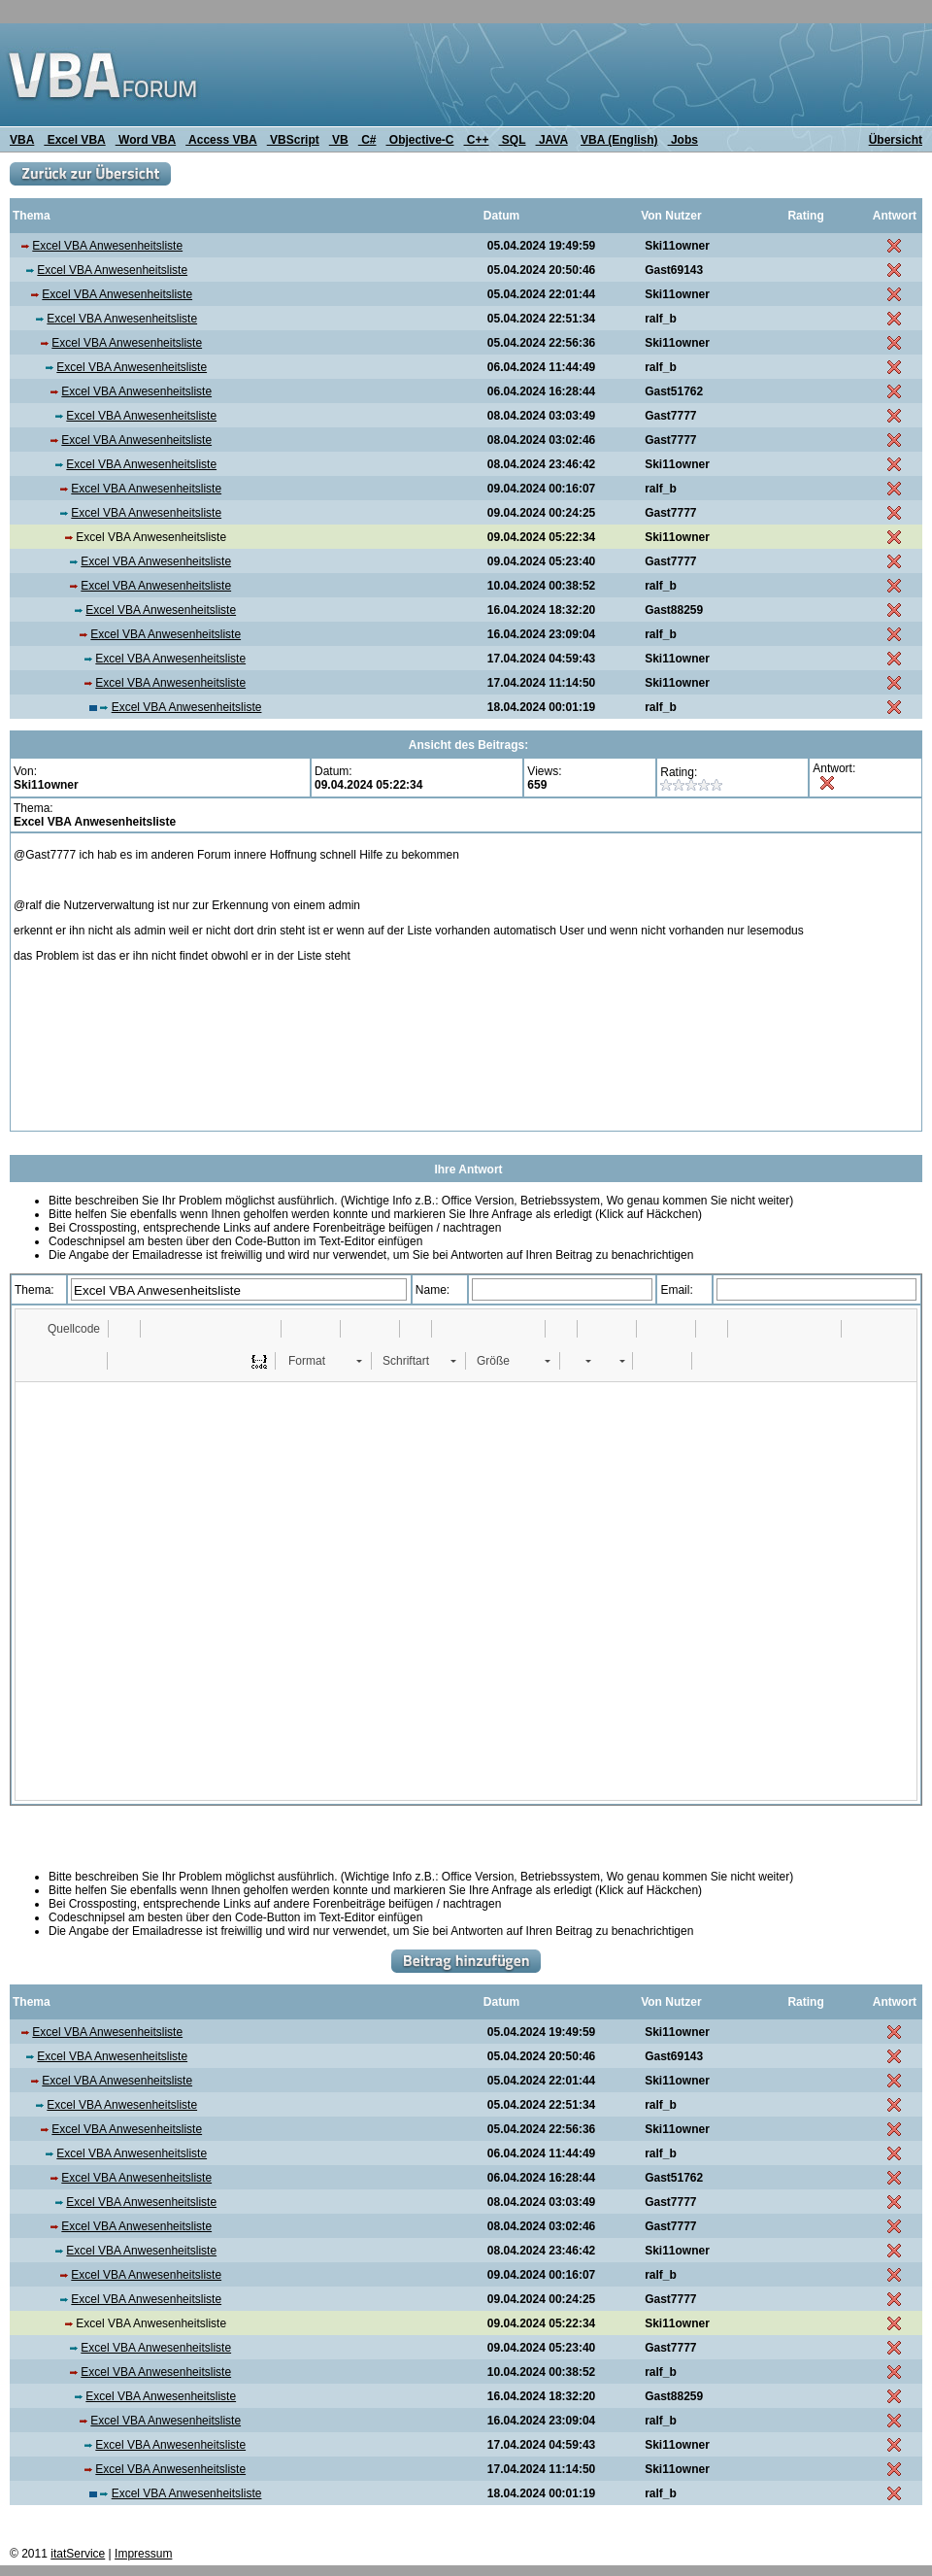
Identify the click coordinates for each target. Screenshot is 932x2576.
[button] (64, 1328)
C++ (476, 140)
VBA (22, 140)
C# (367, 140)
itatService (77, 2553)
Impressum (143, 2553)
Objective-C (419, 140)
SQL (512, 140)
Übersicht (895, 140)
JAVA (552, 140)
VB (339, 140)
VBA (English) (619, 140)
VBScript (293, 140)
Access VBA (221, 140)
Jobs (683, 140)
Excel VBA (74, 140)
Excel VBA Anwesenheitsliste (107, 246)
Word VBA (146, 140)
